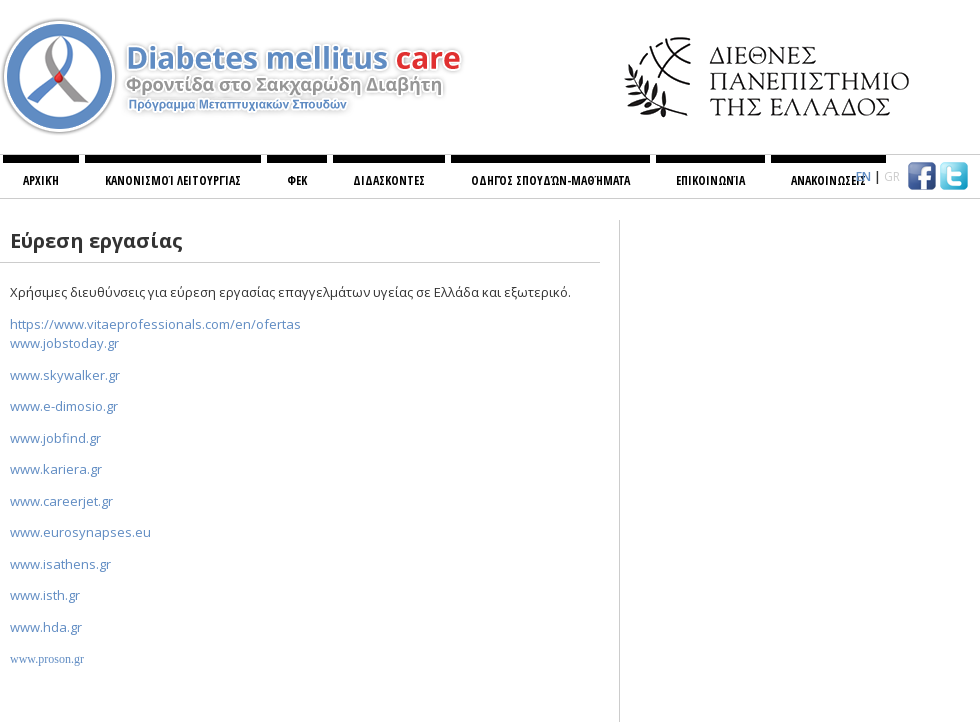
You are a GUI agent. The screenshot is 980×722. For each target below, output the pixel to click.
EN (863, 176)
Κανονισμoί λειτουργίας (173, 180)
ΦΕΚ (297, 180)
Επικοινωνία (710, 180)
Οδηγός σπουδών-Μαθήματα (550, 180)
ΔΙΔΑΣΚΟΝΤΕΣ (389, 180)
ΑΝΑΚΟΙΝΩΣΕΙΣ (828, 180)
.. (64, 343)
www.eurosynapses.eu (80, 532)
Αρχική (41, 180)
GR (892, 176)
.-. (64, 406)
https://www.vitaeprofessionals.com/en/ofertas (155, 324)
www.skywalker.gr (65, 375)
